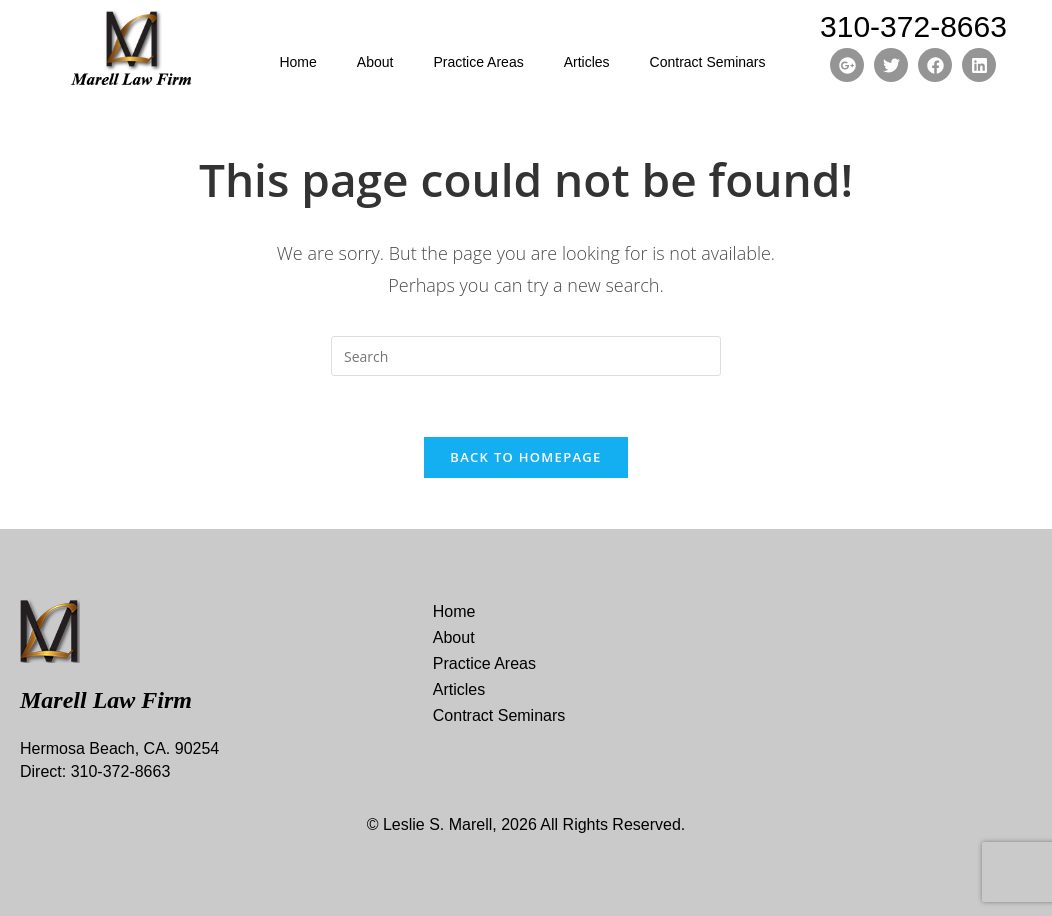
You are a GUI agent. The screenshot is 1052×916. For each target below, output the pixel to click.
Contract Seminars (708, 62)
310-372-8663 (913, 26)
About (375, 62)
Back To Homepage (525, 457)
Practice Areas (478, 62)
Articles (587, 62)
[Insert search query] (526, 356)
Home (297, 62)
